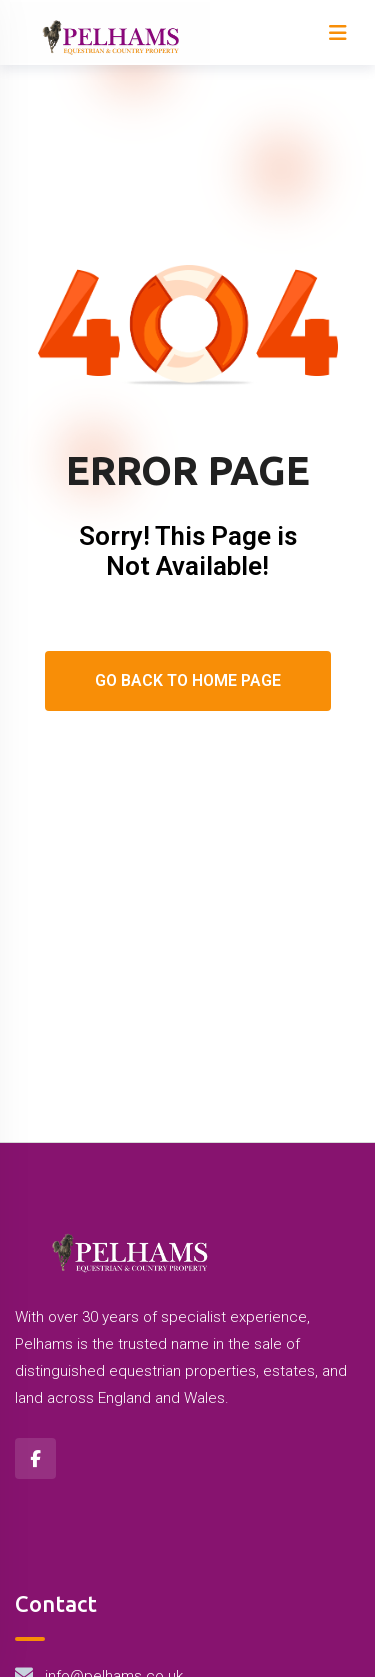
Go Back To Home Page (188, 680)
